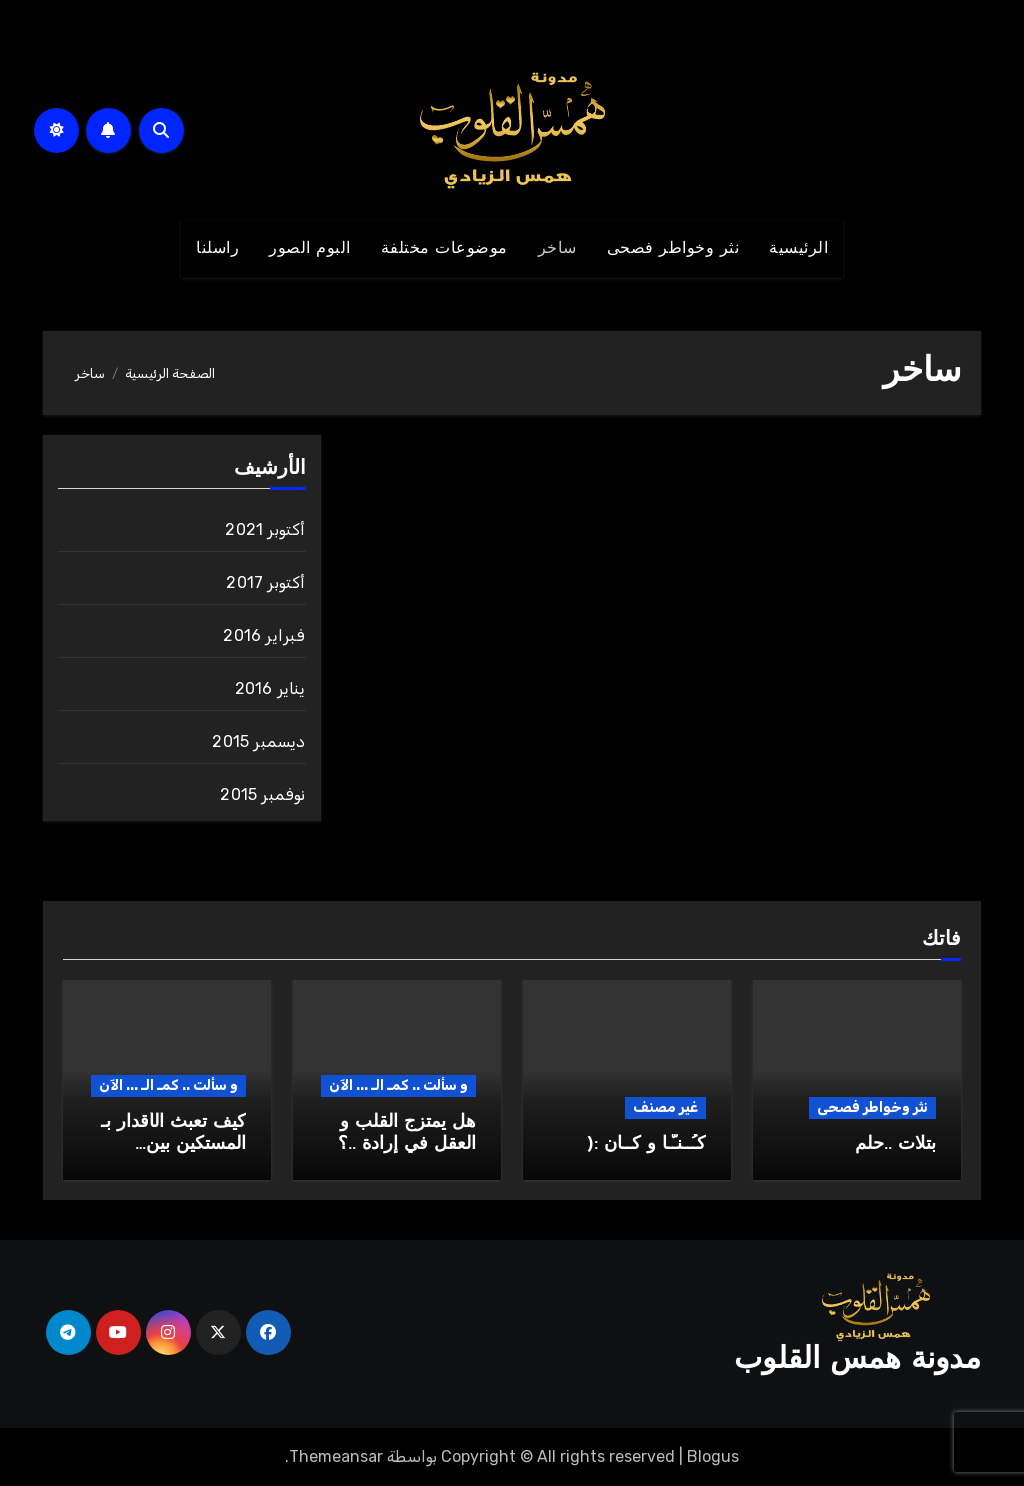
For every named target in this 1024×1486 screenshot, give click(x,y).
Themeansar (336, 1456)
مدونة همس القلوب (857, 1360)
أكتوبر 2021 (265, 529)
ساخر (557, 249)
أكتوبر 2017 (265, 582)
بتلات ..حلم (895, 1144)
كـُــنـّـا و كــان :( (646, 1144)
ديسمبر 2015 (258, 741)
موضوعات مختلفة (444, 249)
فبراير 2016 (264, 635)
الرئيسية (798, 249)
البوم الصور (310, 249)
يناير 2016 (270, 688)
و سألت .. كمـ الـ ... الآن (398, 1085)
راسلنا (217, 249)
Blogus (713, 1456)
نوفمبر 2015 (262, 794)
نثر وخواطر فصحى (673, 249)
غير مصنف (665, 1107)
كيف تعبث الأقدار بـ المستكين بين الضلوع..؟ (173, 1144)
